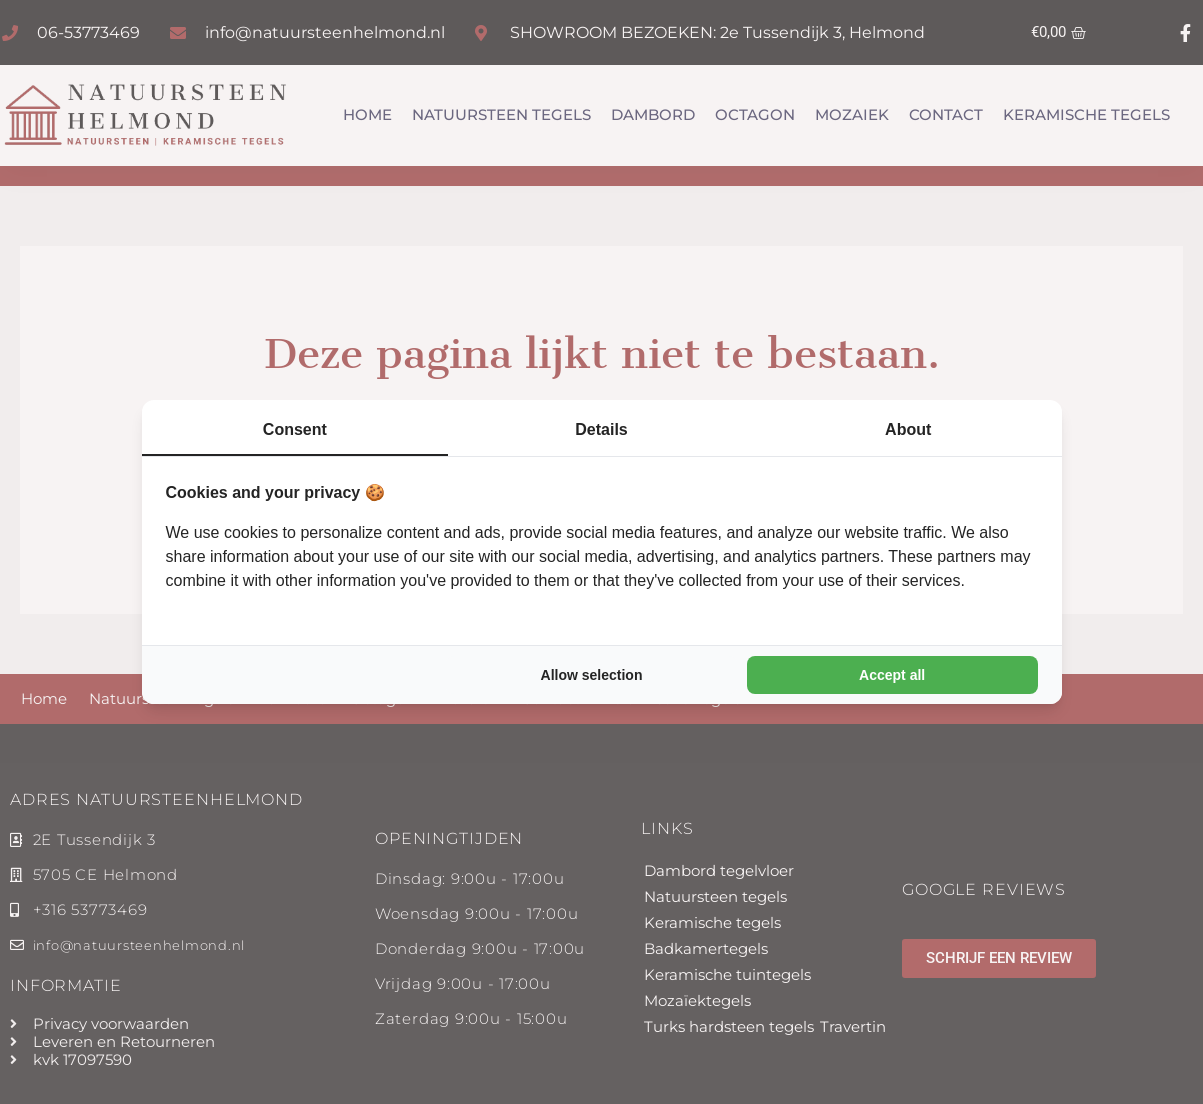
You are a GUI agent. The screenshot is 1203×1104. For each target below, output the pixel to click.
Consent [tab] (295, 429)
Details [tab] (601, 429)
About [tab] (908, 429)
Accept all (892, 675)
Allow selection (592, 675)
